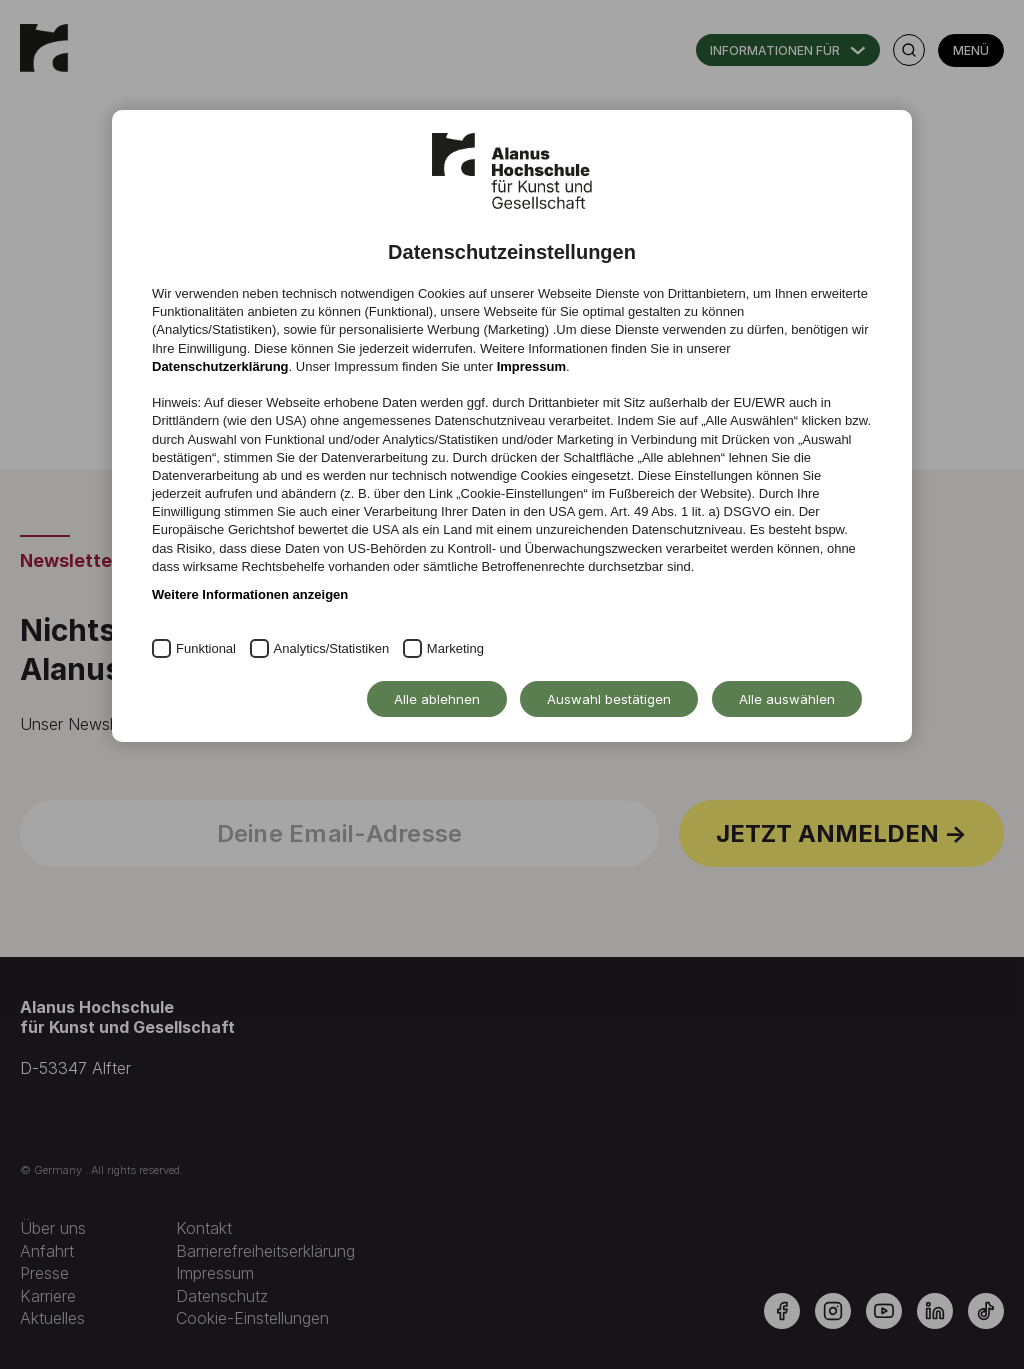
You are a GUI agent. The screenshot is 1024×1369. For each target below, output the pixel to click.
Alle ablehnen (437, 699)
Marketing (455, 648)
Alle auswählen (787, 699)
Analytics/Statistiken (332, 648)
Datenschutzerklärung (220, 366)
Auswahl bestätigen (609, 699)
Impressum (531, 366)
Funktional (206, 648)
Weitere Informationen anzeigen (250, 594)
